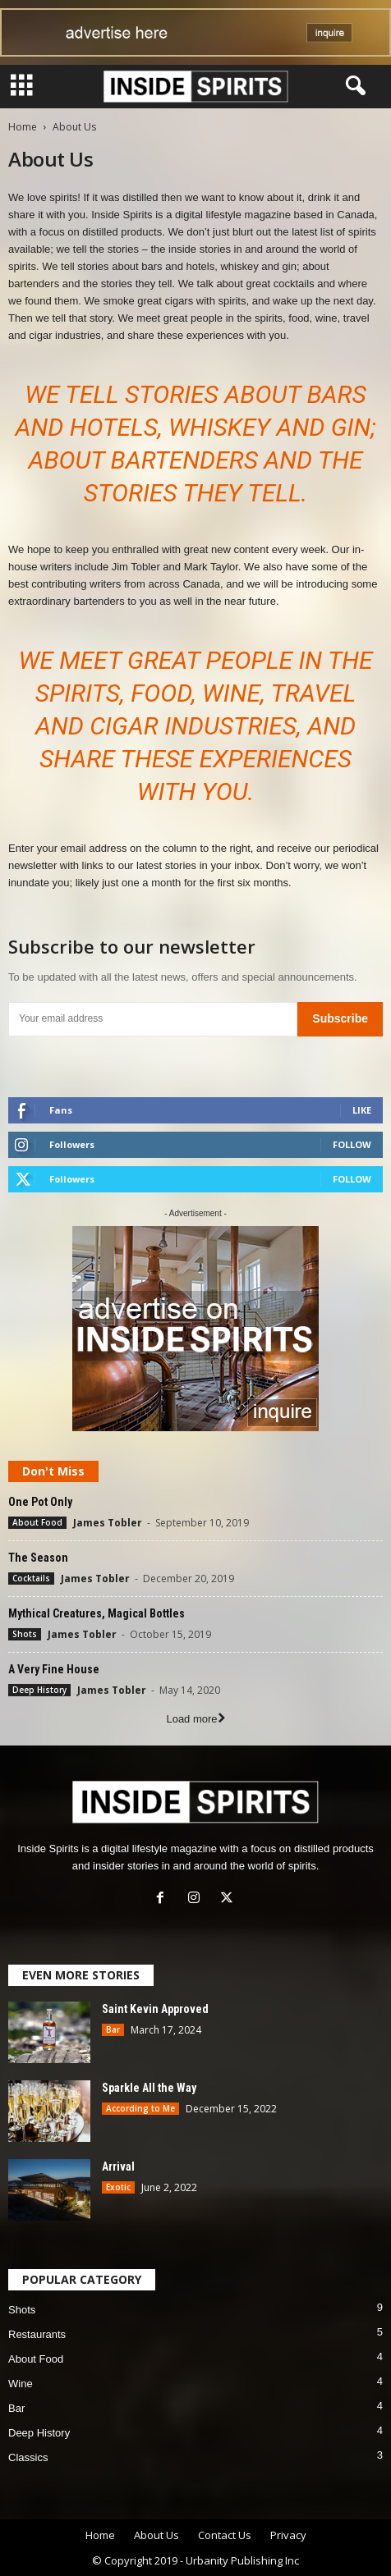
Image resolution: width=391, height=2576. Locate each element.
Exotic (118, 2187)
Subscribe (340, 1018)
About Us (156, 2535)
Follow (352, 1144)
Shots (24, 1634)
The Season (38, 1557)
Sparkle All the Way (149, 2087)
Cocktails (31, 1578)
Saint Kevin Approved (155, 2009)
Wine (20, 2383)
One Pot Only (40, 1501)
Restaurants (37, 2334)
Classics (28, 2457)
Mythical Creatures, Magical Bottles (96, 1613)
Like (361, 1110)
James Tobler (107, 1523)
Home (22, 127)
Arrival (118, 2166)
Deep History (39, 1689)
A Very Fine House (53, 1669)
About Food (37, 1522)
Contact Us (224, 2535)
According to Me (140, 2108)
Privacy (288, 2535)
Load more (195, 1719)
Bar (113, 2029)
